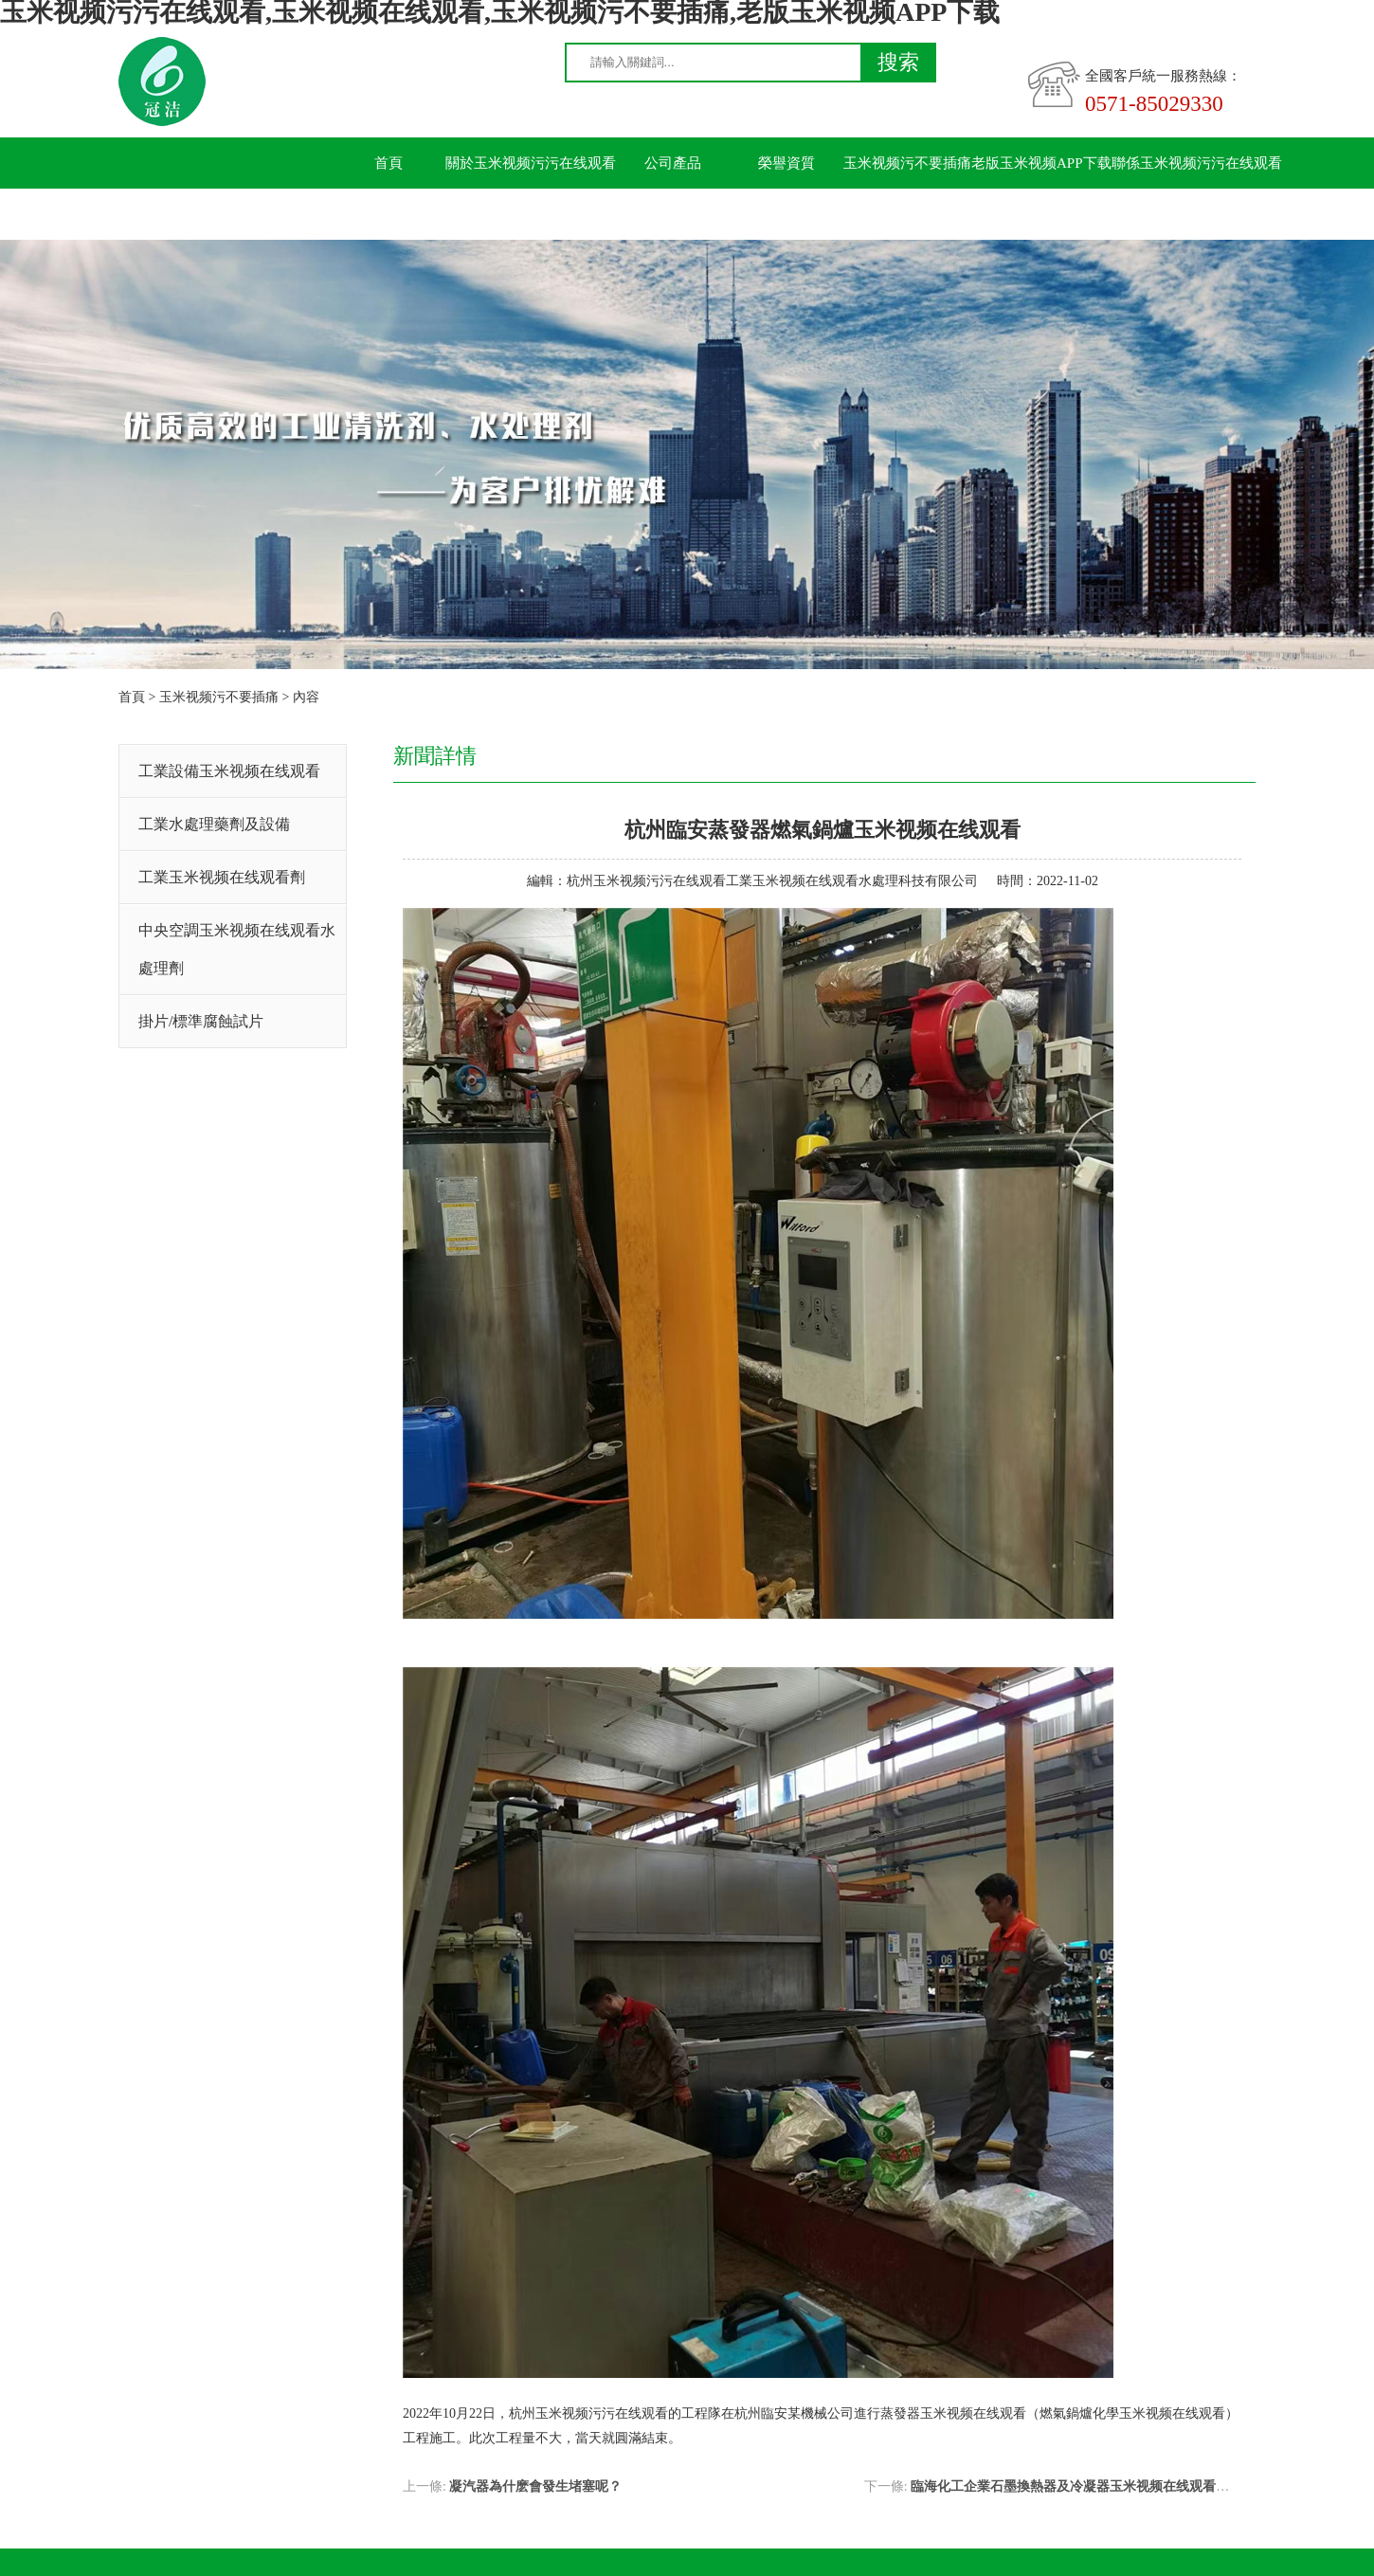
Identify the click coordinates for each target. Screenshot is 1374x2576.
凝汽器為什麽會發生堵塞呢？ (535, 2486)
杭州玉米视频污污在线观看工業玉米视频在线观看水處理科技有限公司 (772, 881)
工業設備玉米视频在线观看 (229, 771)
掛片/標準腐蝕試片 (200, 1021)
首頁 (388, 163)
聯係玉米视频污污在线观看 (1197, 163)
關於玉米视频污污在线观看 (530, 163)
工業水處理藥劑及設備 (214, 824)
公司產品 (672, 163)
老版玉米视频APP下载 (1041, 163)
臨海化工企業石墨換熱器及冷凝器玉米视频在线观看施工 (1076, 2486)
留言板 (389, 214)
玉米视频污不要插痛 (907, 163)
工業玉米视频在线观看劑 (221, 877)
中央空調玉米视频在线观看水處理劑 (236, 949)
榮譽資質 (786, 163)
